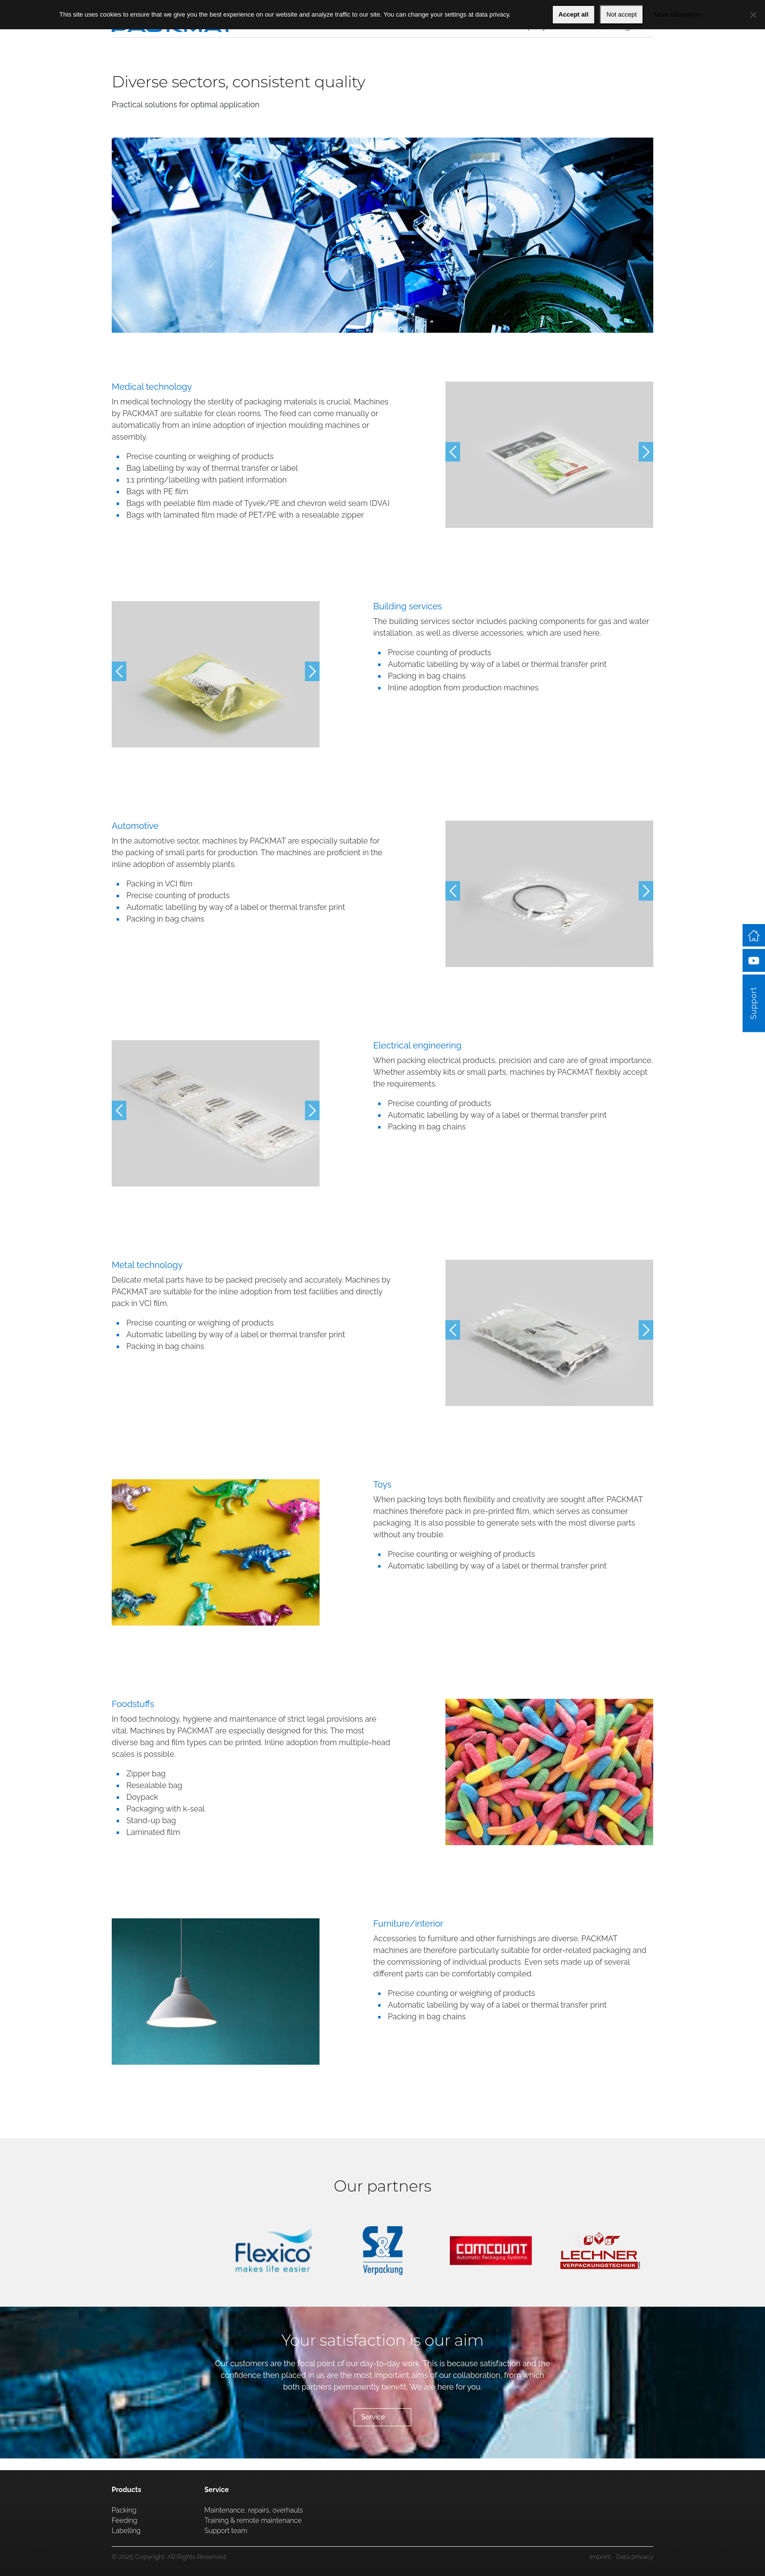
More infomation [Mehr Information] (677, 14)
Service (373, 2417)
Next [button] (646, 452)
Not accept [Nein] (621, 14)
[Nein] (753, 15)
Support (753, 1109)
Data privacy (634, 2556)
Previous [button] (452, 452)
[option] (549, 455)
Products (126, 2490)
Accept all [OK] (573, 14)
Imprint (600, 2556)
